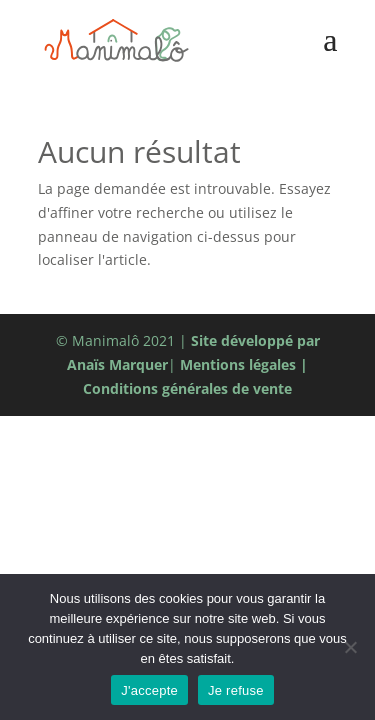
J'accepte (149, 690)
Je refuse (236, 690)
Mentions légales (238, 364)
